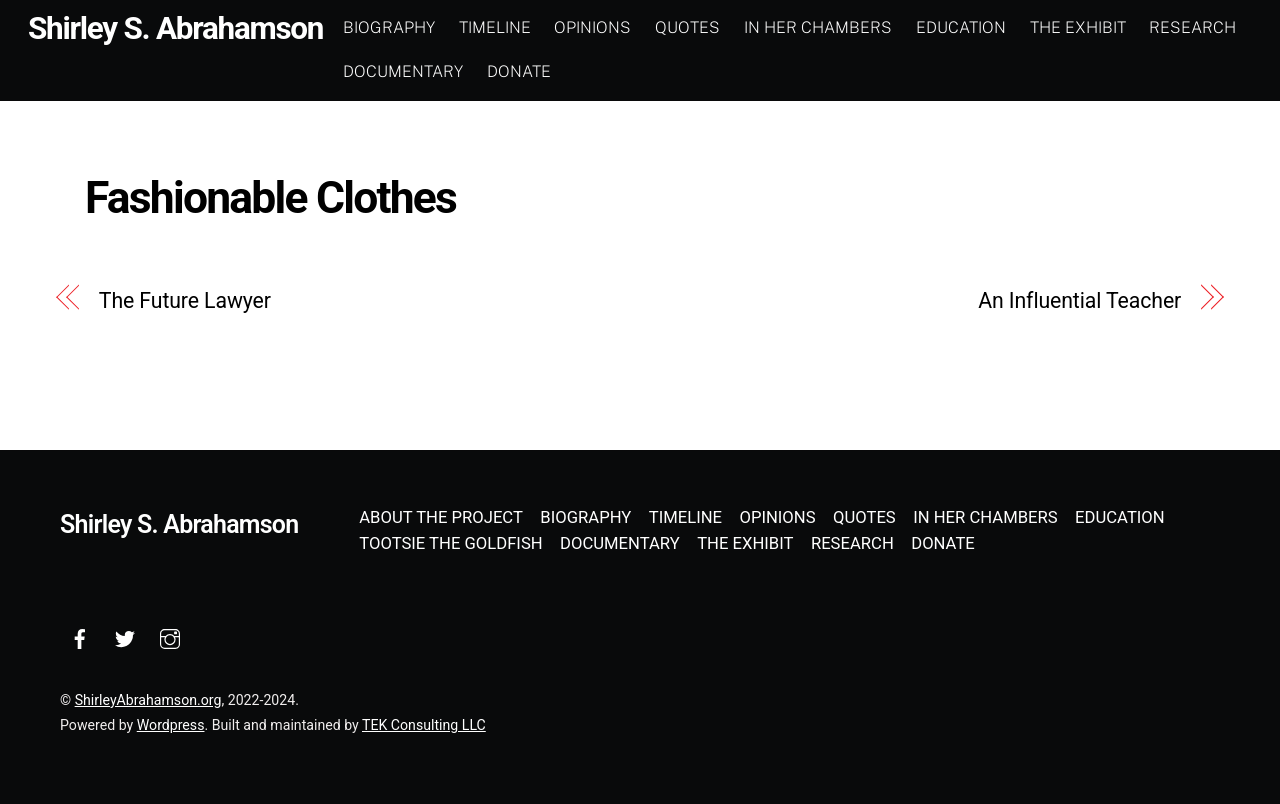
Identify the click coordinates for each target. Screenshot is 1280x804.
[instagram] (170, 636)
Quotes (687, 27)
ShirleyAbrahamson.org (148, 700)
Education (961, 27)
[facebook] (80, 636)
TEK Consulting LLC (424, 725)
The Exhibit (1078, 27)
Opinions (592, 27)
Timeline (495, 27)
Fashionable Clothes (270, 198)
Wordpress (171, 725)
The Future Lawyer (185, 300)
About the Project (441, 517)
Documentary (403, 71)
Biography (389, 27)
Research (1192, 27)
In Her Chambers (818, 27)
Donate (519, 71)
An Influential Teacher (1079, 300)
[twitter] (125, 636)
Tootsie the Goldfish (450, 543)
